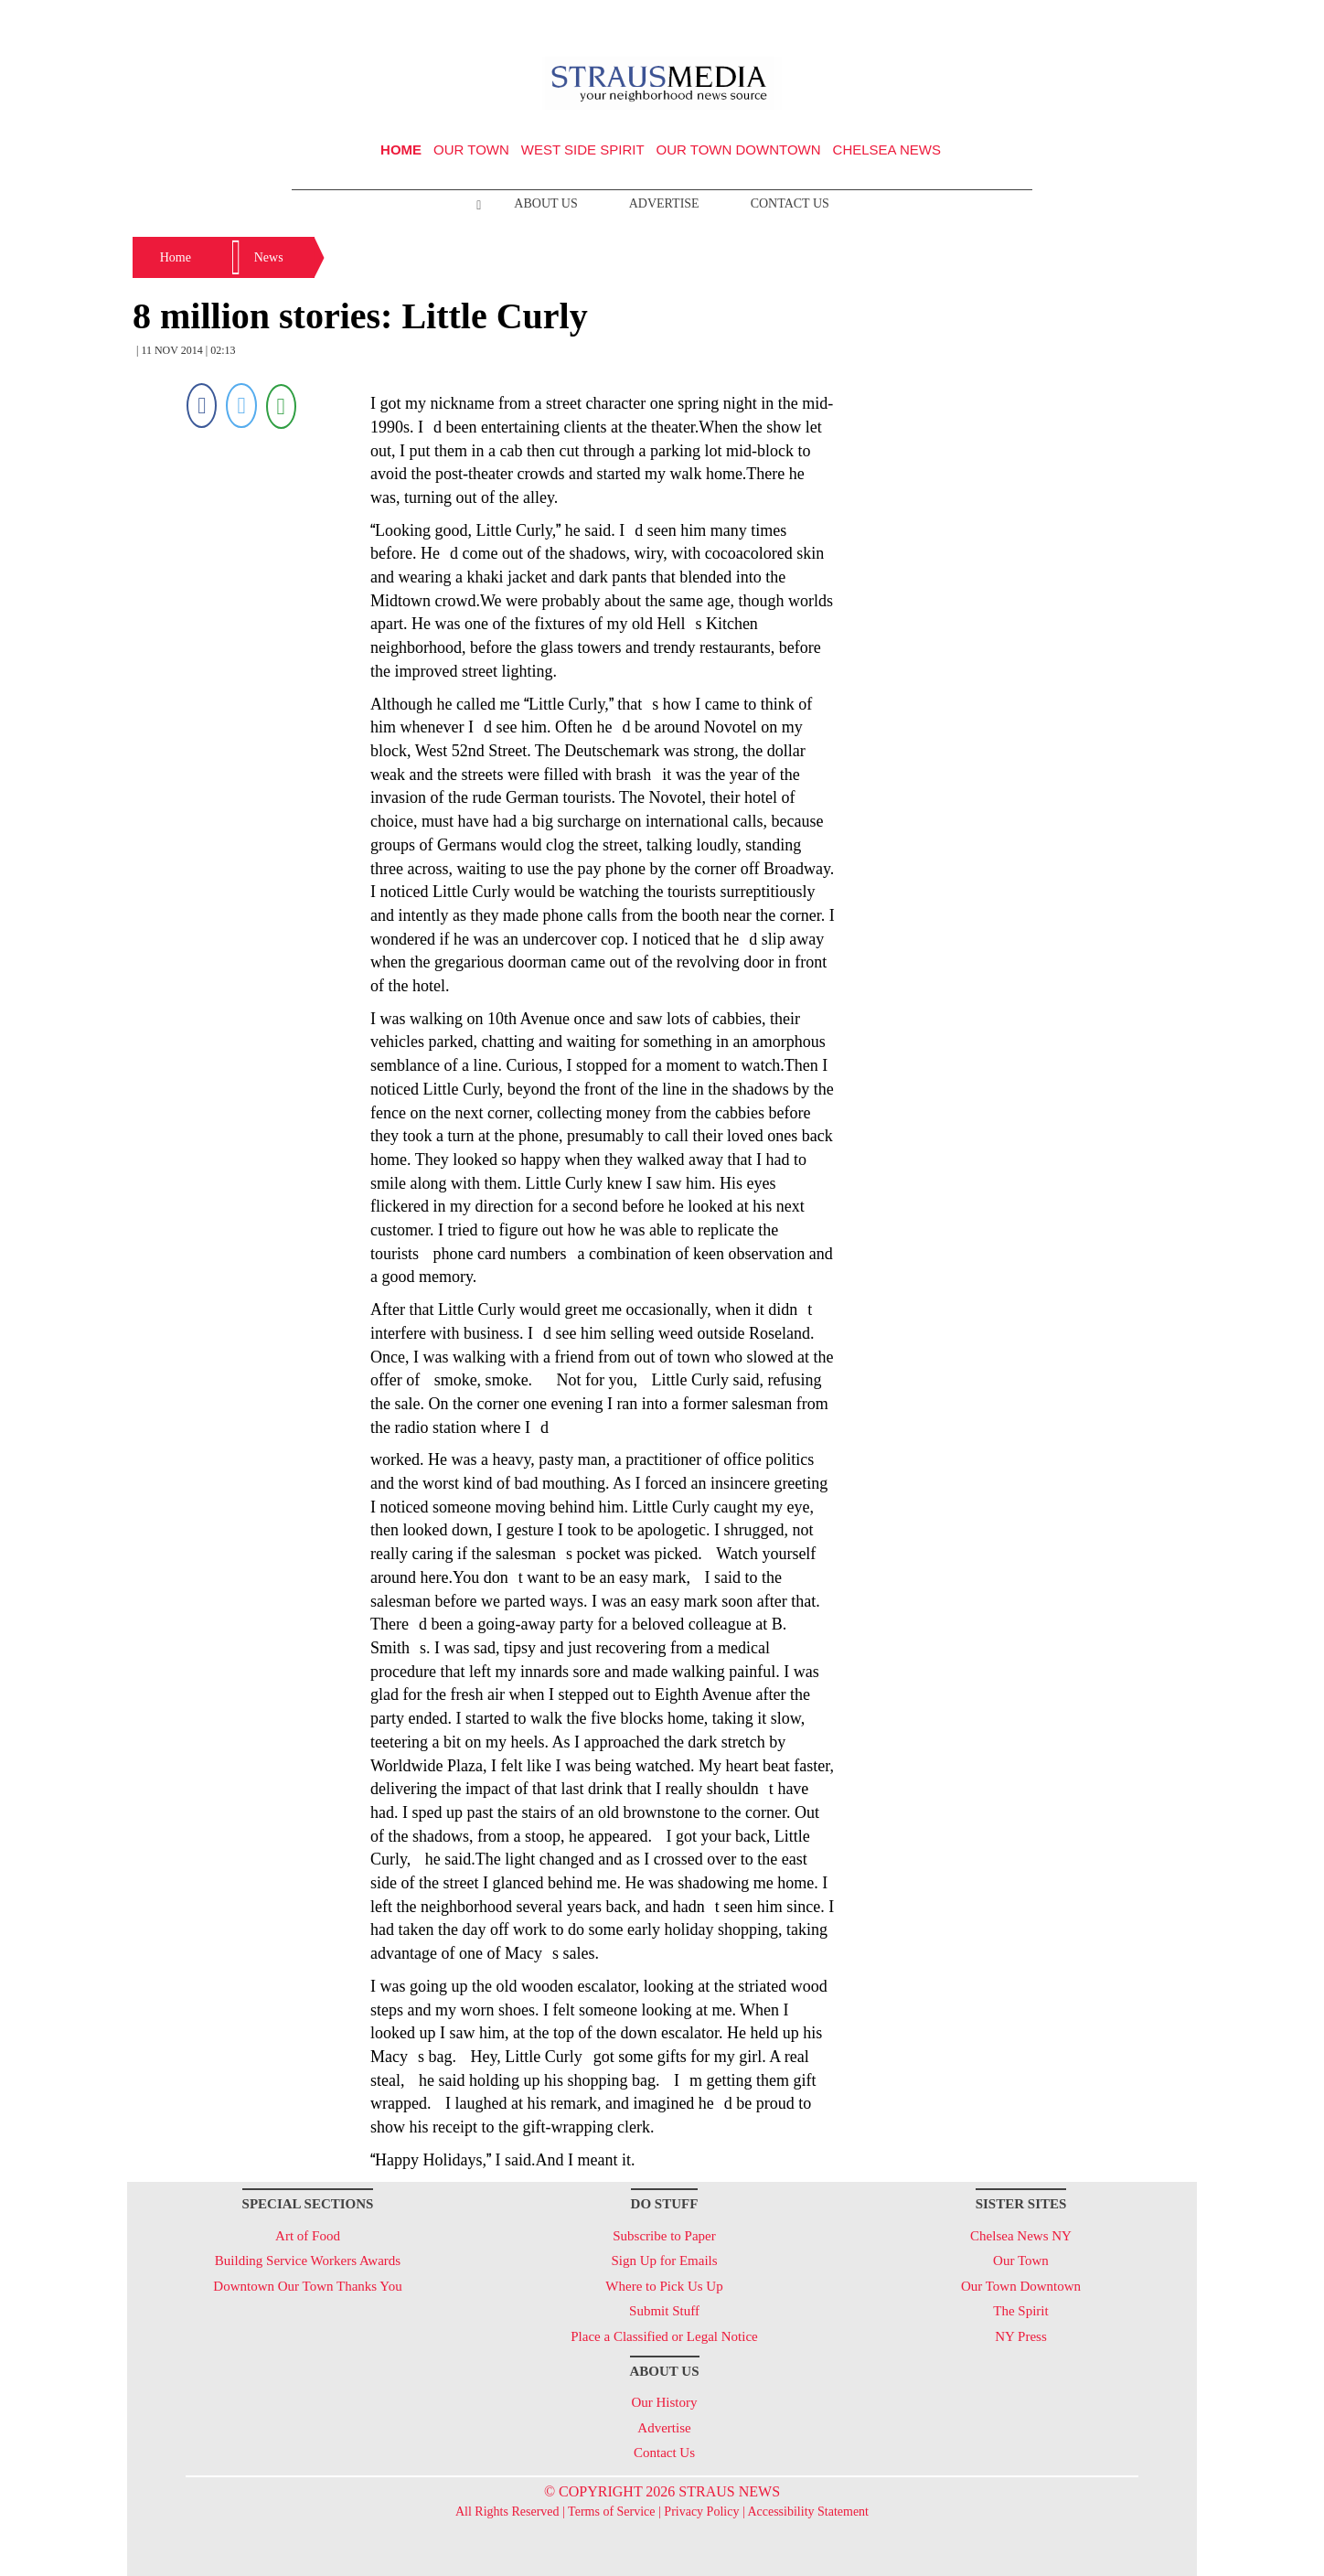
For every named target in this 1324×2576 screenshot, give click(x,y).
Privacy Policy (701, 2511)
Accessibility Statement (808, 2511)
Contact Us (790, 203)
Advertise (664, 203)
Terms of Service (611, 2511)
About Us (545, 203)
